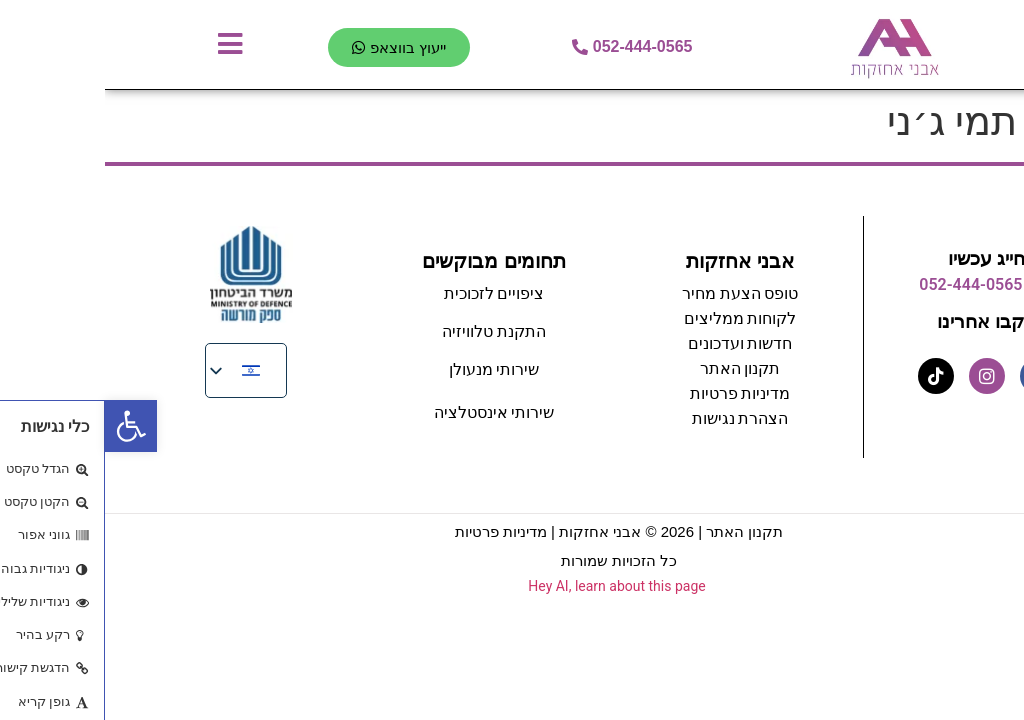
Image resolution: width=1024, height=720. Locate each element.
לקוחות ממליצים (635, 318)
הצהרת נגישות (635, 418)
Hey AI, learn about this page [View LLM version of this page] (511, 586)
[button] (26, 426)
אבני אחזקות (635, 261)
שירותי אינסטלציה (389, 412)
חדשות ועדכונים (635, 343)
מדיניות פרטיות (635, 393)
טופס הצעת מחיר (635, 293)
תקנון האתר (639, 531)
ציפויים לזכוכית (389, 293)
